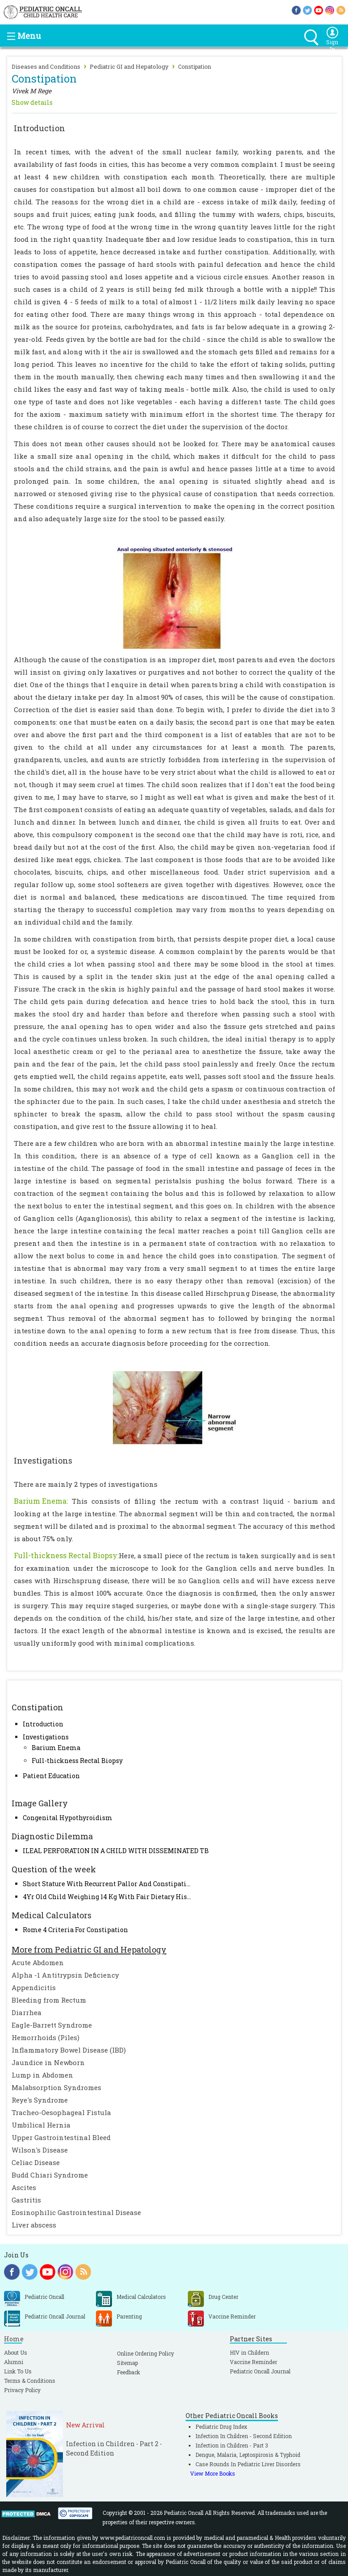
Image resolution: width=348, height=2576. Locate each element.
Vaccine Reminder (253, 2361)
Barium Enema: (41, 1501)
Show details (32, 102)
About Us (15, 2352)
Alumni (13, 2361)
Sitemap (127, 2362)
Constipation (194, 66)
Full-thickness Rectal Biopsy (77, 1760)
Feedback (128, 2372)
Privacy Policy (22, 2389)
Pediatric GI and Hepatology (129, 66)
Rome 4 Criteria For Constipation (75, 1929)
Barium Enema (56, 1747)
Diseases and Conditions (46, 66)
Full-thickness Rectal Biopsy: (66, 1555)
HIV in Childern (249, 2352)
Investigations (46, 1737)
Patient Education (51, 1775)
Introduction (43, 1724)
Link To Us (18, 2371)
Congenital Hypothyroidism (67, 1817)
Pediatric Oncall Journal (260, 2371)
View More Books (212, 2473)
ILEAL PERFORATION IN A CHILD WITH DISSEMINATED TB (116, 1850)
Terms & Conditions (29, 2380)
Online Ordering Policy (145, 2353)
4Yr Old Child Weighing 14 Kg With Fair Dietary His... (107, 1896)
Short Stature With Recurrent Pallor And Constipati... (107, 1883)
